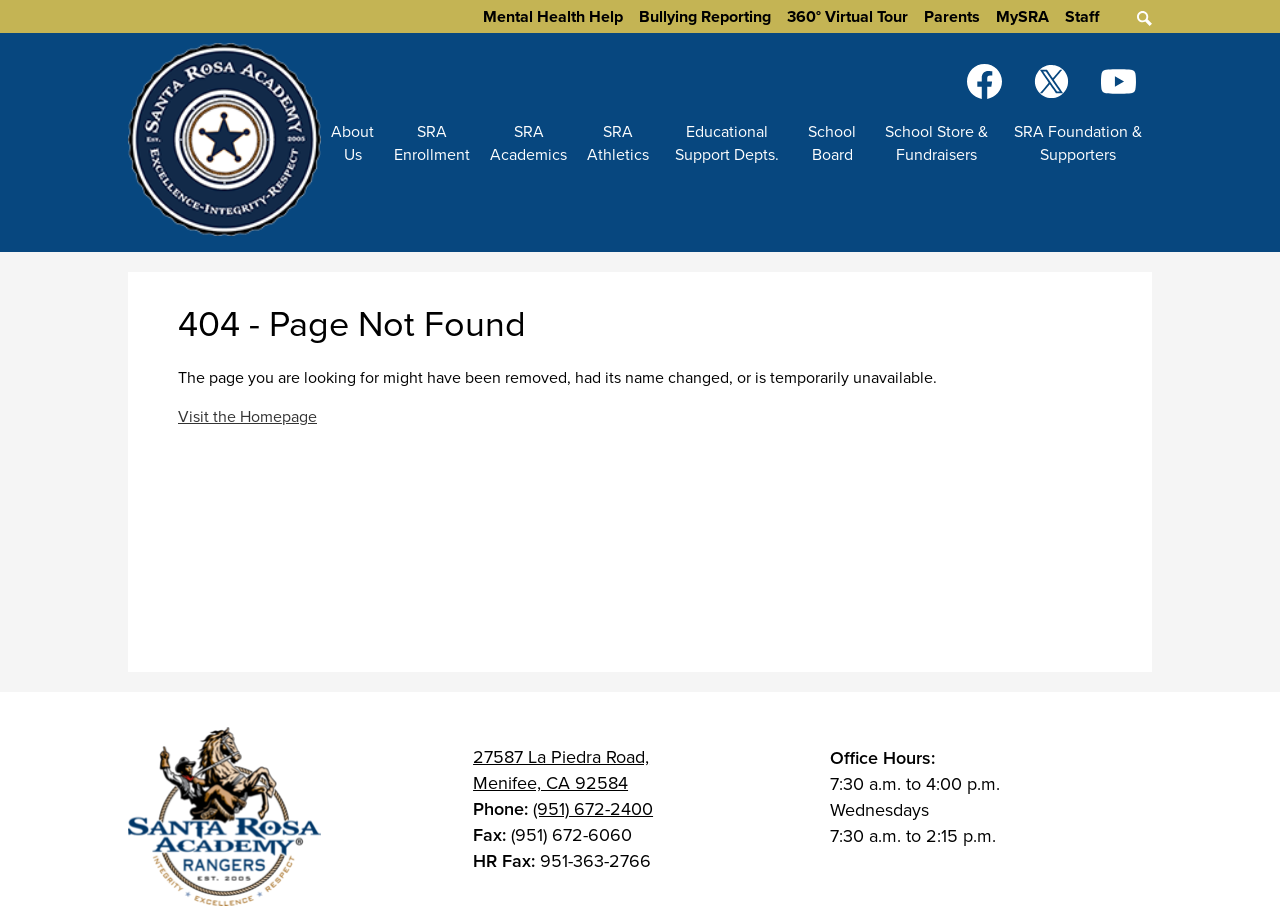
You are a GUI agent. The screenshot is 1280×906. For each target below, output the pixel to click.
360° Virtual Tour (847, 16)
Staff (1082, 16)
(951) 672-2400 (593, 809)
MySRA (1022, 16)
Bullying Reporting (705, 16)
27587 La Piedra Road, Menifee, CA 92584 (561, 770)
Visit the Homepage (247, 416)
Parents (952, 16)
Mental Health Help (553, 16)
